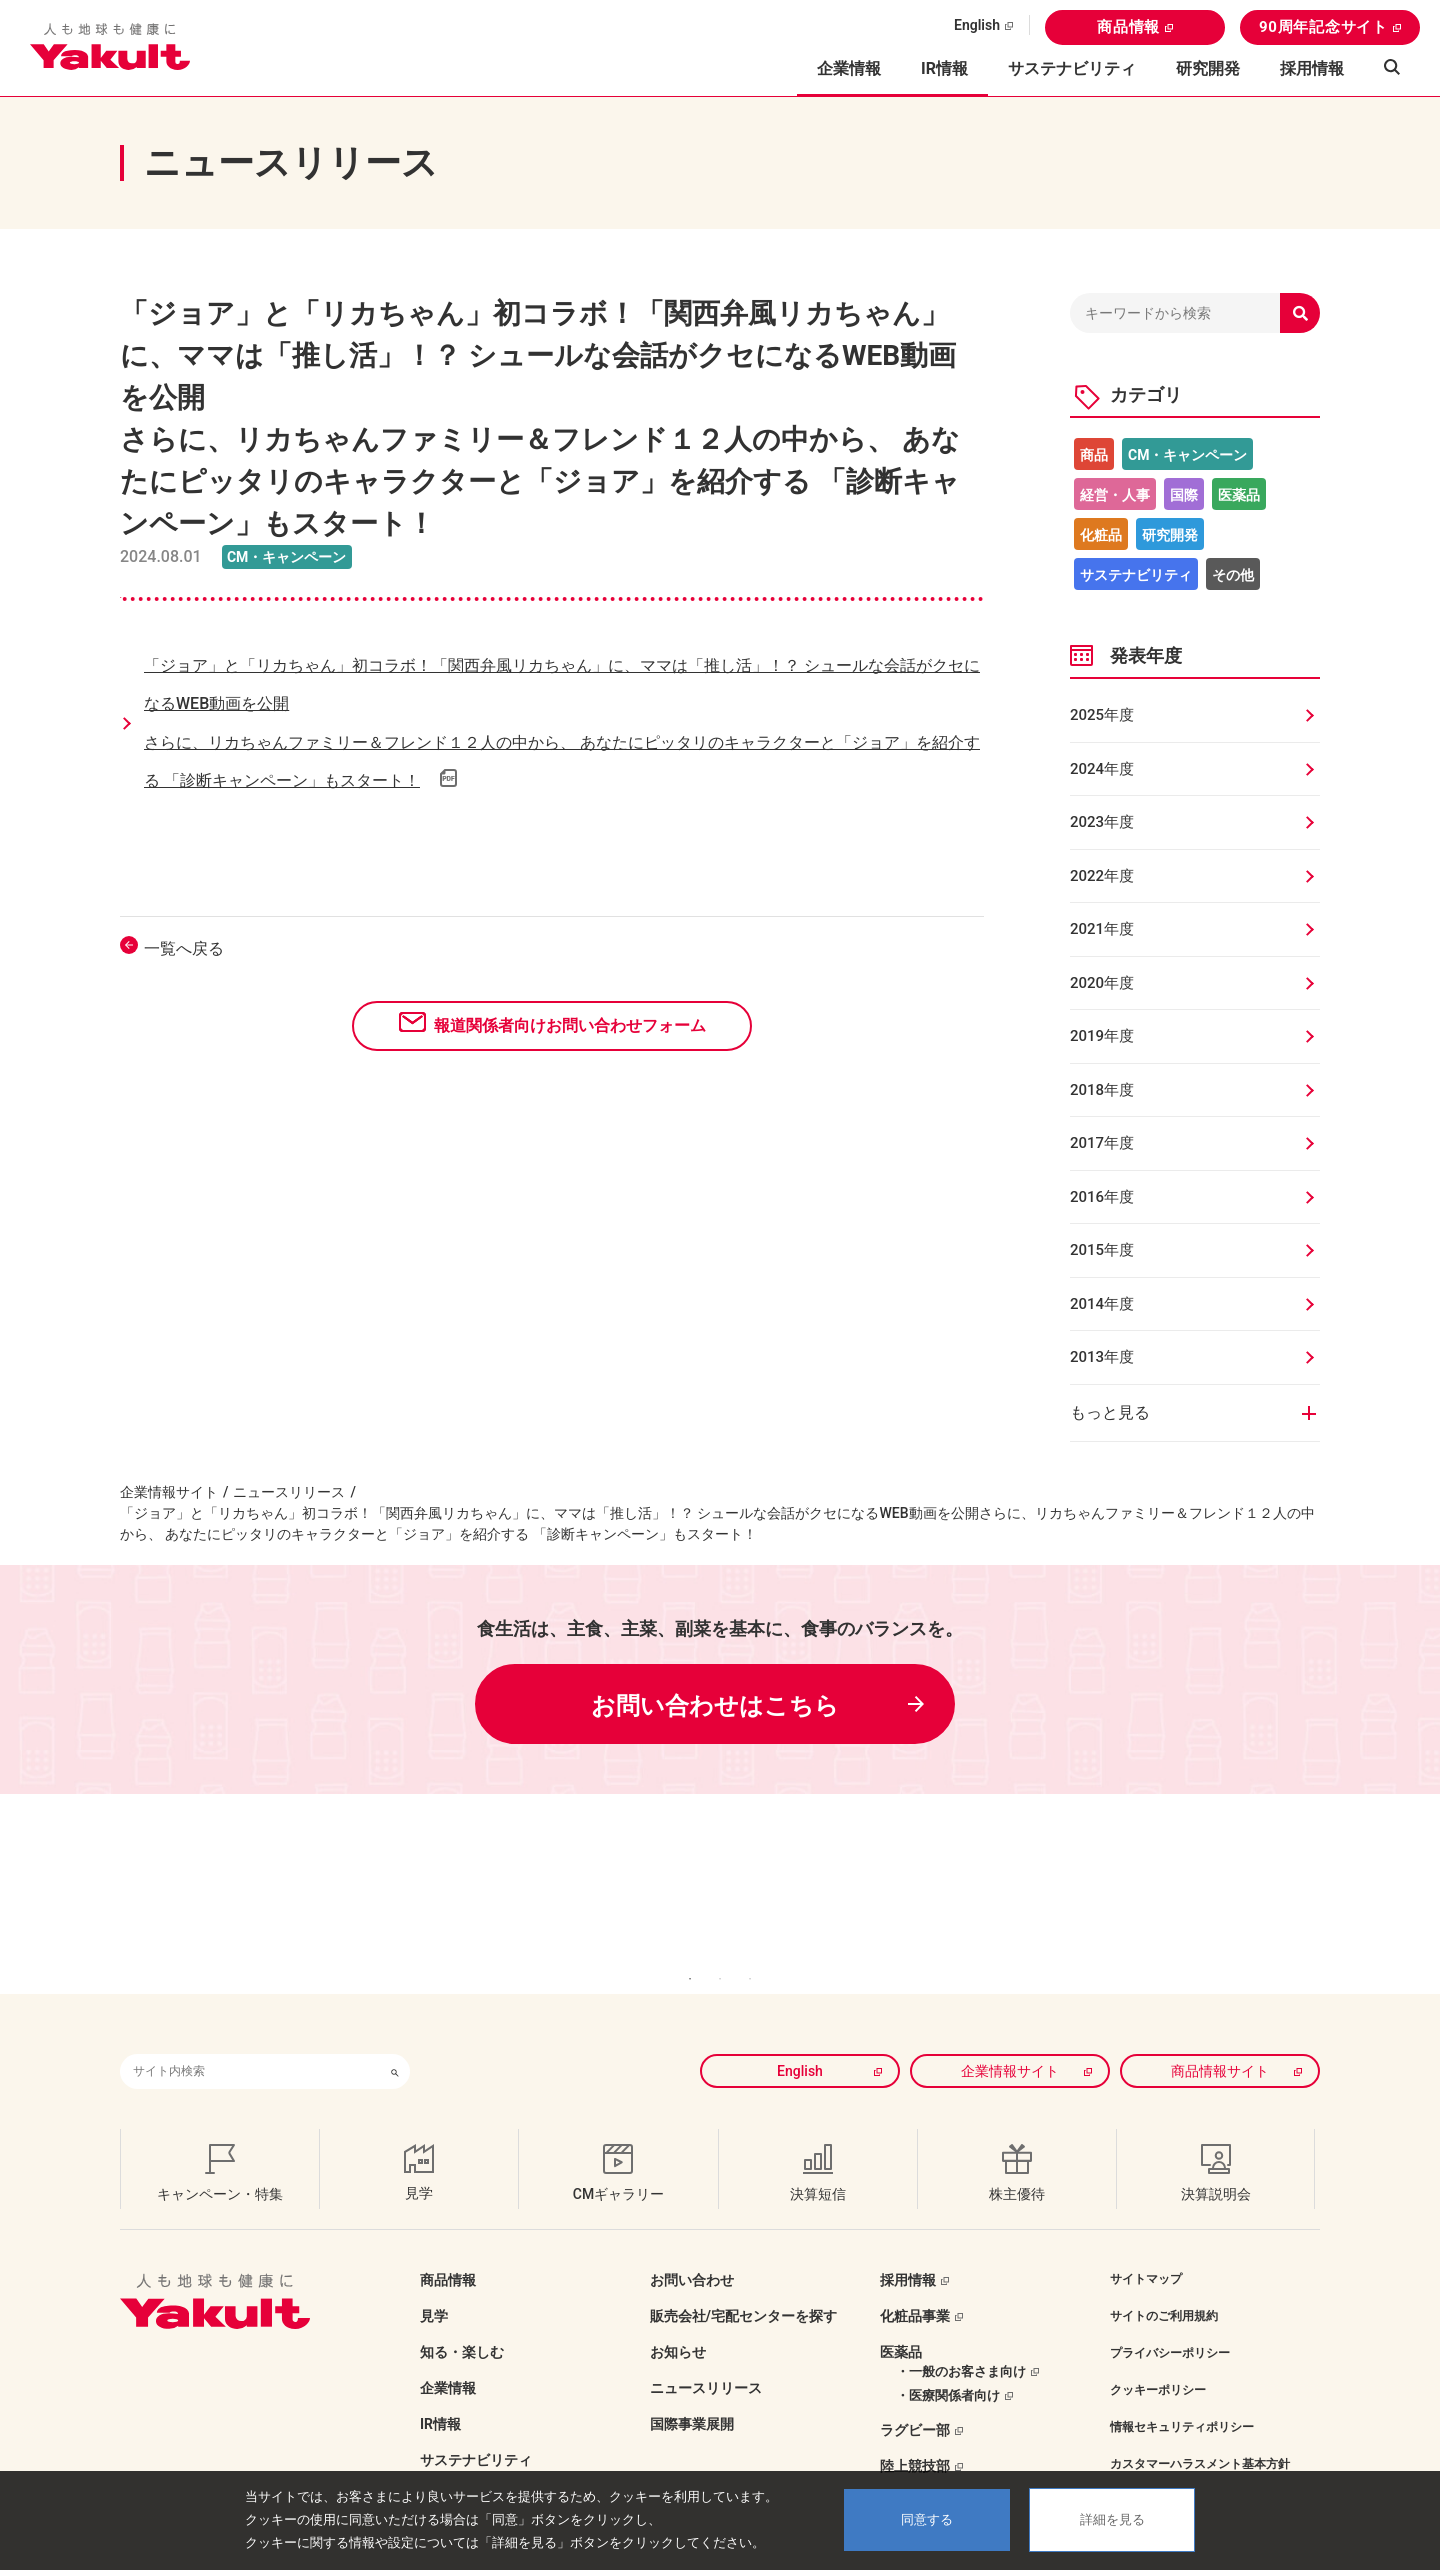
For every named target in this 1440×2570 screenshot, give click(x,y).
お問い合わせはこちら (715, 1706)
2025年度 (1102, 715)
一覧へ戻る (184, 948)
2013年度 (1102, 1357)
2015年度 (1102, 1250)
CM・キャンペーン (1187, 455)
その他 (1233, 575)
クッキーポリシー (1158, 2360)
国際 (1184, 495)
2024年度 (1102, 769)
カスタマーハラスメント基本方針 (1200, 2434)
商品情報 (1128, 27)
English (977, 25)
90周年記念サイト (1323, 27)
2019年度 (1102, 1036)
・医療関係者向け (948, 2365)
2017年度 (1102, 1143)
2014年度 (1102, 1304)
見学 (434, 2286)
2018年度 (1102, 1090)
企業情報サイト (169, 1492)
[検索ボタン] (395, 2041)
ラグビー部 (915, 2400)
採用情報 (1312, 68)
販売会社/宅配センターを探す (743, 2286)
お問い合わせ (692, 2250)
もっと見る (1110, 1412)
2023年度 (1102, 822)
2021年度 (1102, 929)
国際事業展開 (692, 2394)
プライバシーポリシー (1170, 2323)
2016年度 (1102, 1197)
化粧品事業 (915, 2286)
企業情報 (448, 2358)
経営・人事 (1115, 495)
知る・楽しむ (462, 2322)
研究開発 (1208, 68)
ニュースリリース (289, 1492)
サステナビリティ (1072, 68)
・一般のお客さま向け (961, 2341)
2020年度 (1102, 983)
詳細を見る (1112, 2519)
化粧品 (1101, 535)
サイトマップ (1146, 2249)
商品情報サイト (1220, 2041)
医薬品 (1239, 495)
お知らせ (678, 2322)
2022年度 (1102, 876)
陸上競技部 (915, 2436)
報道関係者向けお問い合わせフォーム (570, 1025)
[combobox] (250, 2041)
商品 (1094, 455)
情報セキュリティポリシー (1182, 2397)
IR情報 (440, 2394)
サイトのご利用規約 (1164, 2286)
